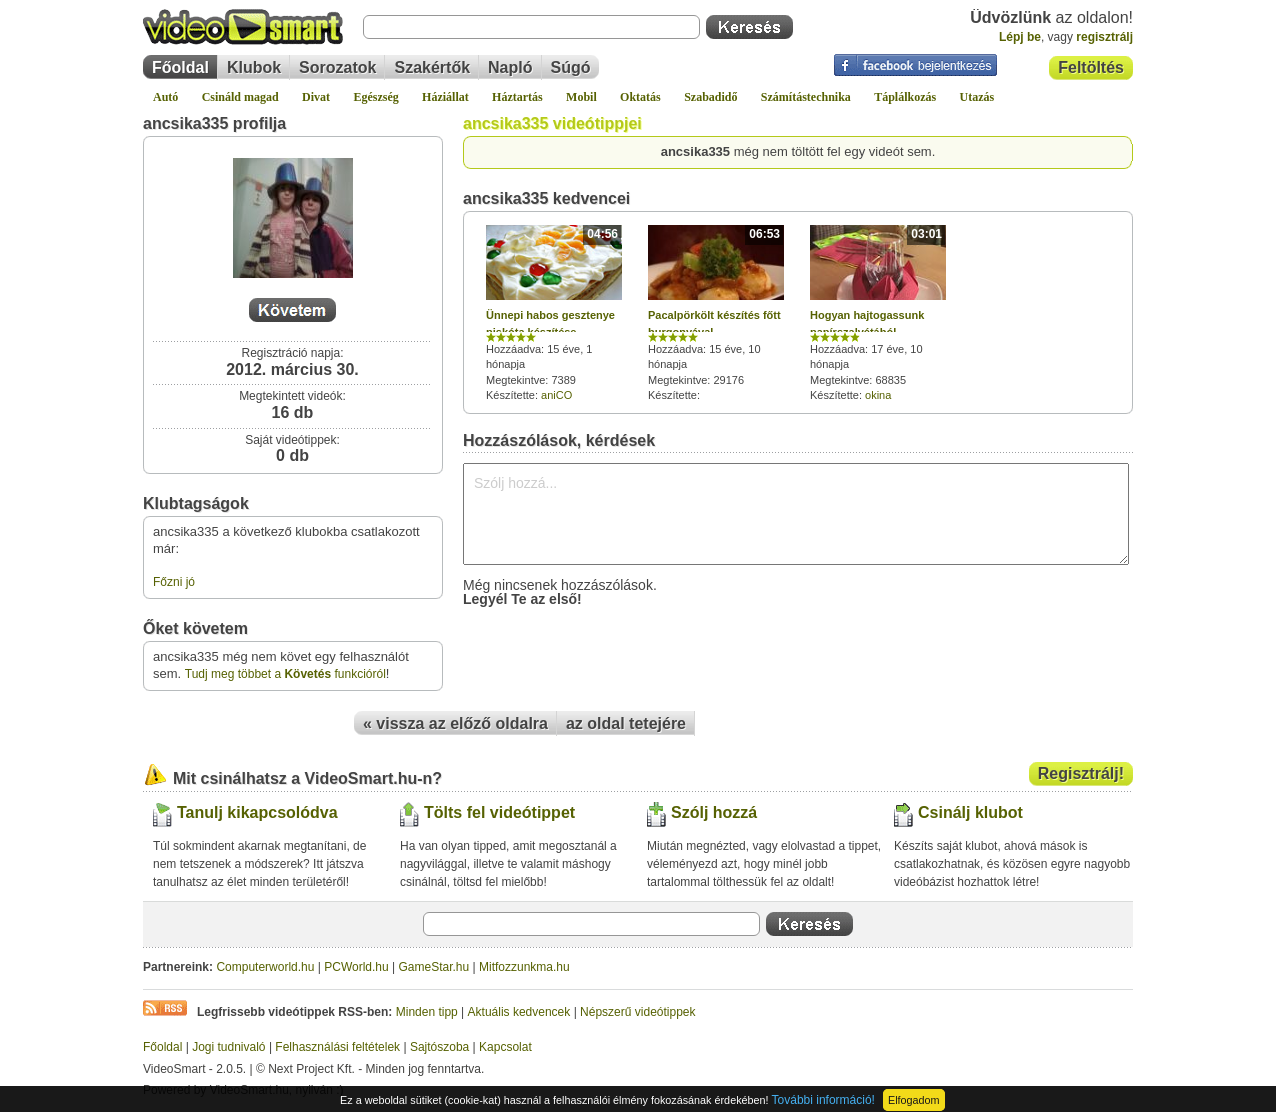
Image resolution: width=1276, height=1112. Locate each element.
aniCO (556, 395)
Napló (510, 67)
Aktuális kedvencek (519, 1012)
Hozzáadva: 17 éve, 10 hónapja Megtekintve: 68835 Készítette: (878, 313)
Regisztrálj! (1081, 773)
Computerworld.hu (265, 967)
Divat (316, 97)
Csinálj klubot (970, 812)
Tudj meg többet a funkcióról (285, 674)
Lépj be (1020, 37)
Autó (165, 97)
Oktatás (640, 97)
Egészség (375, 97)
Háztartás (517, 97)
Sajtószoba (439, 1047)
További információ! (823, 1100)
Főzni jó (174, 582)
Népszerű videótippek (637, 1012)
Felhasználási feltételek (337, 1047)
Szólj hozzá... (796, 514)
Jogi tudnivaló (228, 1047)
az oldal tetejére (626, 723)
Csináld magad (240, 97)
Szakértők (432, 67)
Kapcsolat (505, 1047)
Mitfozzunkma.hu (524, 967)
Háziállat (445, 97)
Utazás (977, 97)
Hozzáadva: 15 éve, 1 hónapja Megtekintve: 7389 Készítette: (554, 313)
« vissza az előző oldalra (455, 723)
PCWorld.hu (356, 967)
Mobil (581, 97)
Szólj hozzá (714, 812)
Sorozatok (337, 67)
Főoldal (180, 67)
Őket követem (195, 628)
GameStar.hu (434, 967)
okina (878, 395)
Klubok (254, 67)
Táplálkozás (905, 97)
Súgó (571, 67)
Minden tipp (427, 1012)
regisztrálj (1104, 37)
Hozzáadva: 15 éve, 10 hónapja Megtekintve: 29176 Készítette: (716, 314)
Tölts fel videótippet (499, 812)
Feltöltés (1091, 67)
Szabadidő (710, 97)
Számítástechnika (806, 97)
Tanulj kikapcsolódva (257, 812)
